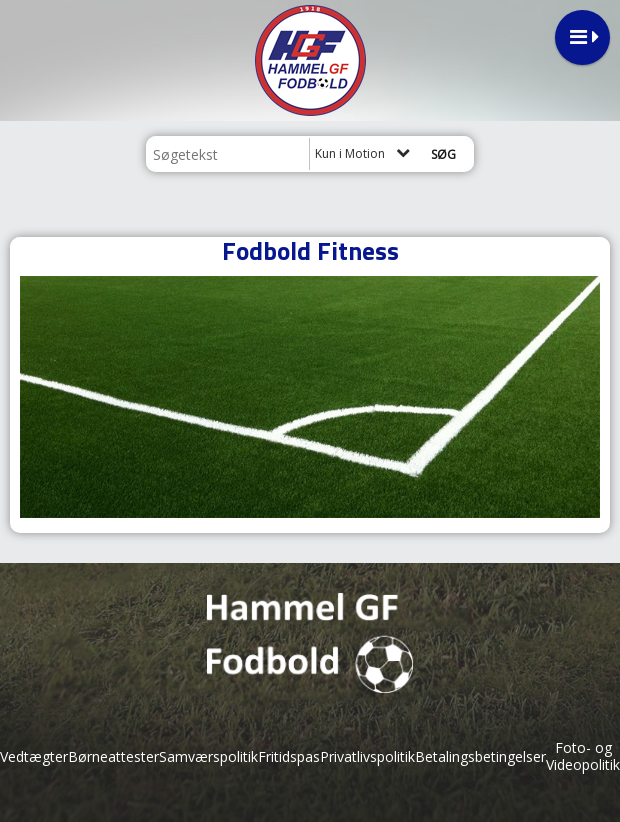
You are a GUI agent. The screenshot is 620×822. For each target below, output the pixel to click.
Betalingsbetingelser (480, 756)
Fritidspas (289, 756)
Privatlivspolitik (367, 756)
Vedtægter (34, 756)
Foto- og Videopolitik (583, 756)
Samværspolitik (208, 756)
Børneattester (113, 756)
